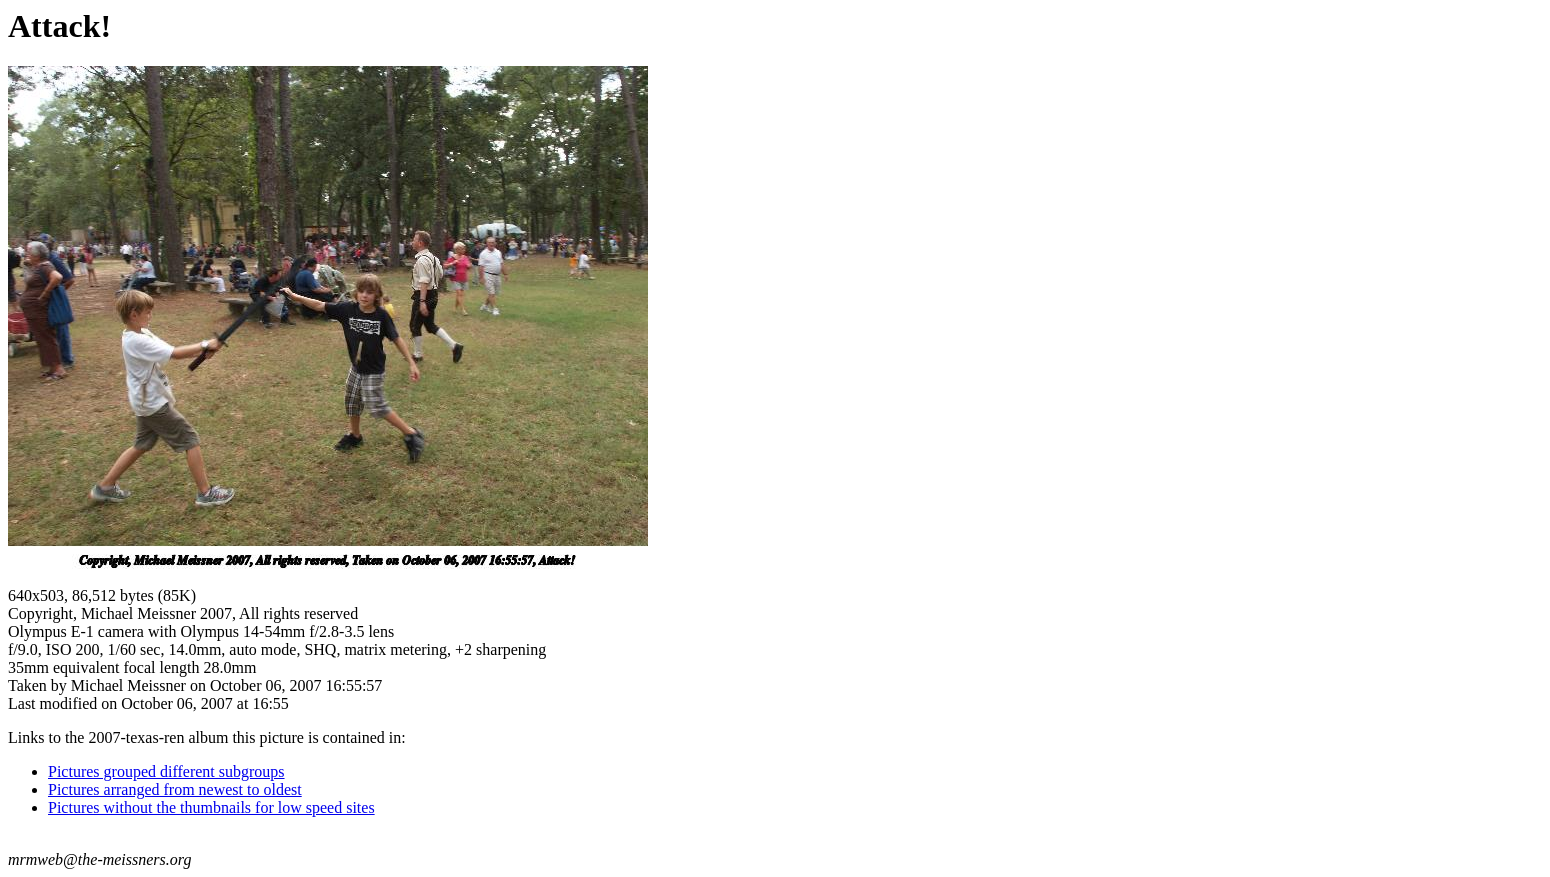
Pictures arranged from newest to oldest (175, 789)
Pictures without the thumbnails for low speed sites (211, 807)
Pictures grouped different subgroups (166, 771)
